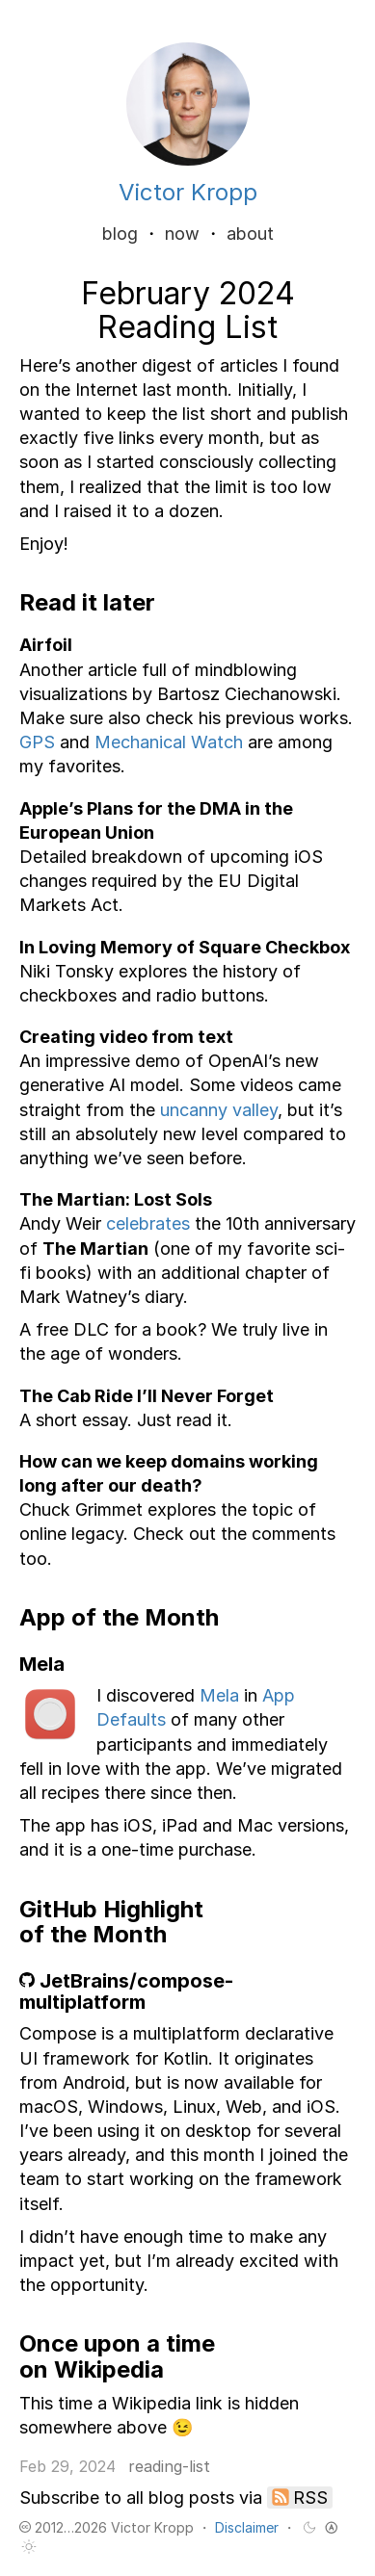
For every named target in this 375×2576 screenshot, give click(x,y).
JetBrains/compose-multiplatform (126, 1991)
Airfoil (45, 645)
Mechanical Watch (168, 742)
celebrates (148, 1223)
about (250, 233)
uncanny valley (219, 1110)
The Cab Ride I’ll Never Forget (146, 1396)
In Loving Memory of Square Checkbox (184, 947)
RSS (310, 2497)
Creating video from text (126, 1037)
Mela (219, 1695)
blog (120, 233)
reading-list (169, 2466)
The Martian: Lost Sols (115, 1199)
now (182, 233)
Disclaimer (247, 2527)
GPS (37, 742)
